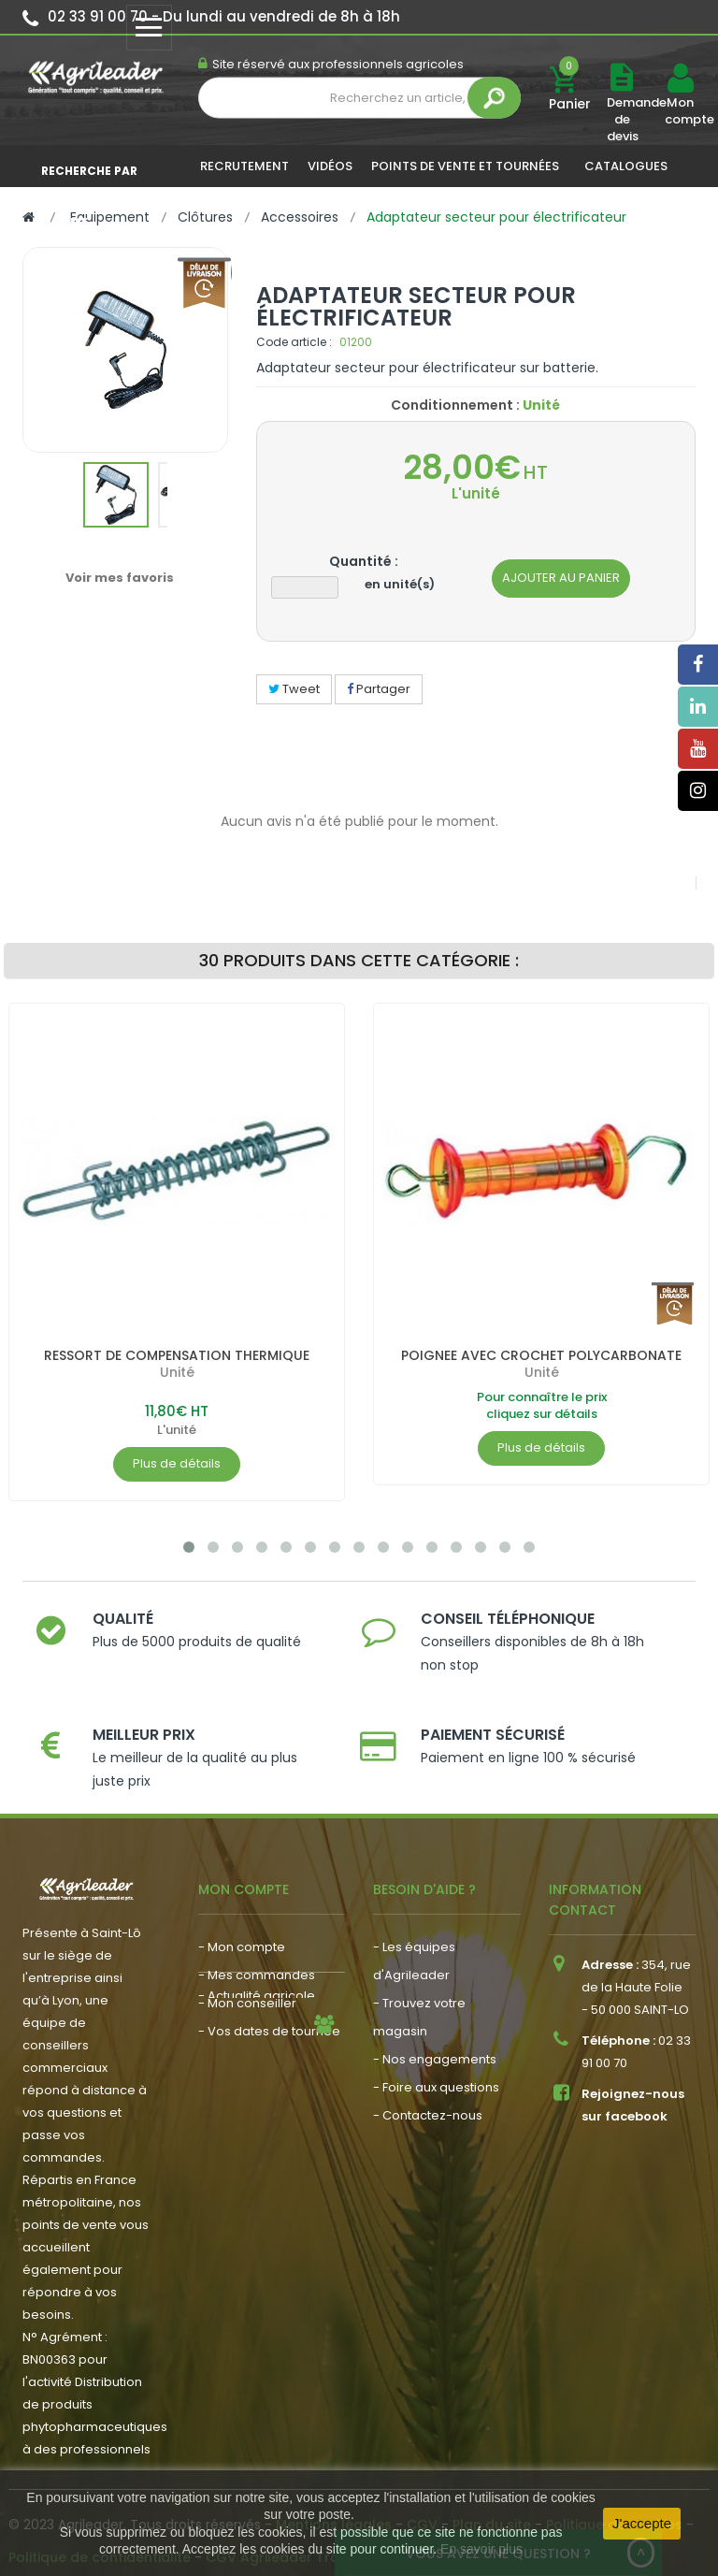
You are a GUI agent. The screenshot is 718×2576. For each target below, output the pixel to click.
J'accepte (641, 2523)
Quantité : (363, 561)
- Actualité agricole (256, 2062)
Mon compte (680, 111)
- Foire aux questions (436, 2070)
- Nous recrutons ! (252, 2090)
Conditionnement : (455, 405)
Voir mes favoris (119, 577)
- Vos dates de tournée (269, 2014)
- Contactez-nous (427, 2098)
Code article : (294, 342)
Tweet (294, 689)
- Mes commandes (256, 1958)
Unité (177, 1372)
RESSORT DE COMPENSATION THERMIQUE (176, 1355)
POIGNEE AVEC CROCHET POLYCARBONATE (541, 1355)
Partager (378, 689)
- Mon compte (241, 1930)
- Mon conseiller (247, 1986)
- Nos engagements (434, 2042)
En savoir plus (481, 2548)
